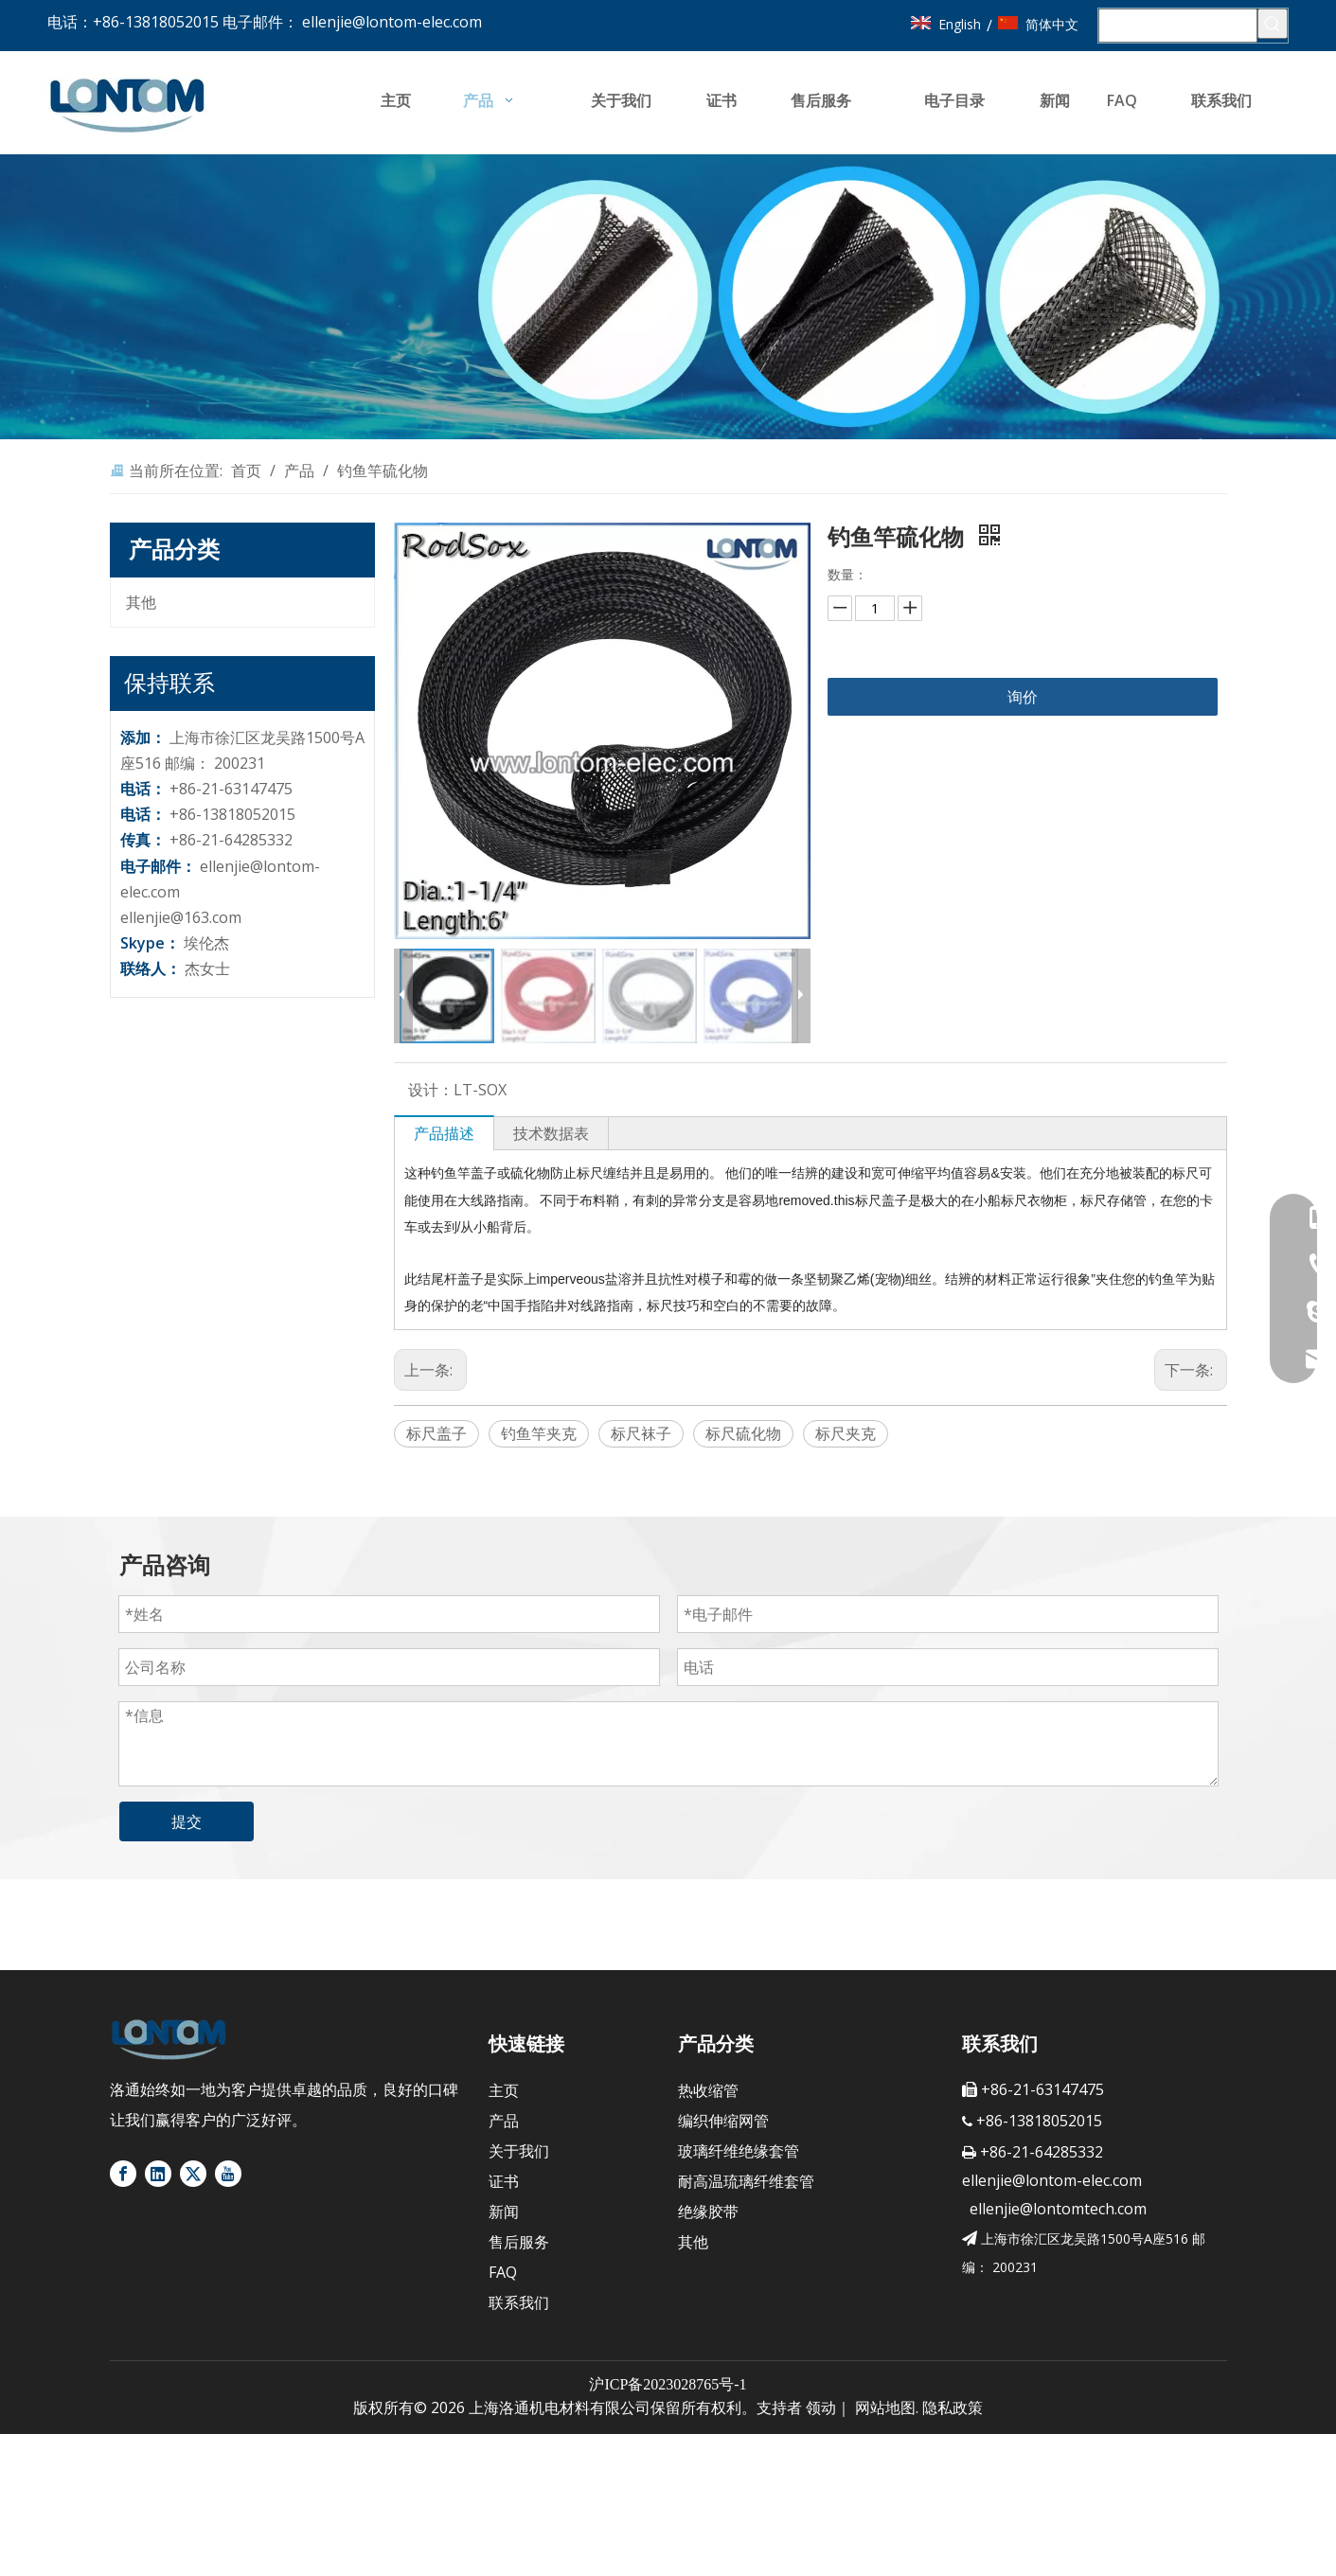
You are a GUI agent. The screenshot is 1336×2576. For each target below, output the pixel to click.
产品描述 (444, 1133)
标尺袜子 (641, 1433)
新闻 (504, 2211)
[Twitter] (193, 2173)
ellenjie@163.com (180, 917)
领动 (821, 2407)
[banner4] (668, 296)
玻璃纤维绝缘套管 (738, 2151)
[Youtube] (228, 2173)
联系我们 (519, 2302)
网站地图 (885, 2407)
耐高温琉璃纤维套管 (746, 2181)
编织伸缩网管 (723, 2120)
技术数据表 (551, 1133)
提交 (186, 1821)
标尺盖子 (436, 1433)
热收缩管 (708, 2090)
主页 (504, 2090)
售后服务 (519, 2241)
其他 (141, 602)
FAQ (503, 2272)
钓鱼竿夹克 (539, 1433)
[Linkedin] (158, 2173)
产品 (504, 2120)
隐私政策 (952, 2407)
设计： (431, 1089)
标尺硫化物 (743, 1433)
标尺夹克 (845, 1433)
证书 (504, 2181)
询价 (1022, 696)
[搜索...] (1177, 26)
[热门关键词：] (1272, 24)
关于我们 (519, 2151)
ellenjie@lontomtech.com (1054, 2208)
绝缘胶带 (708, 2211)
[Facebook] (123, 2173)
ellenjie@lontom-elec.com (392, 21)
